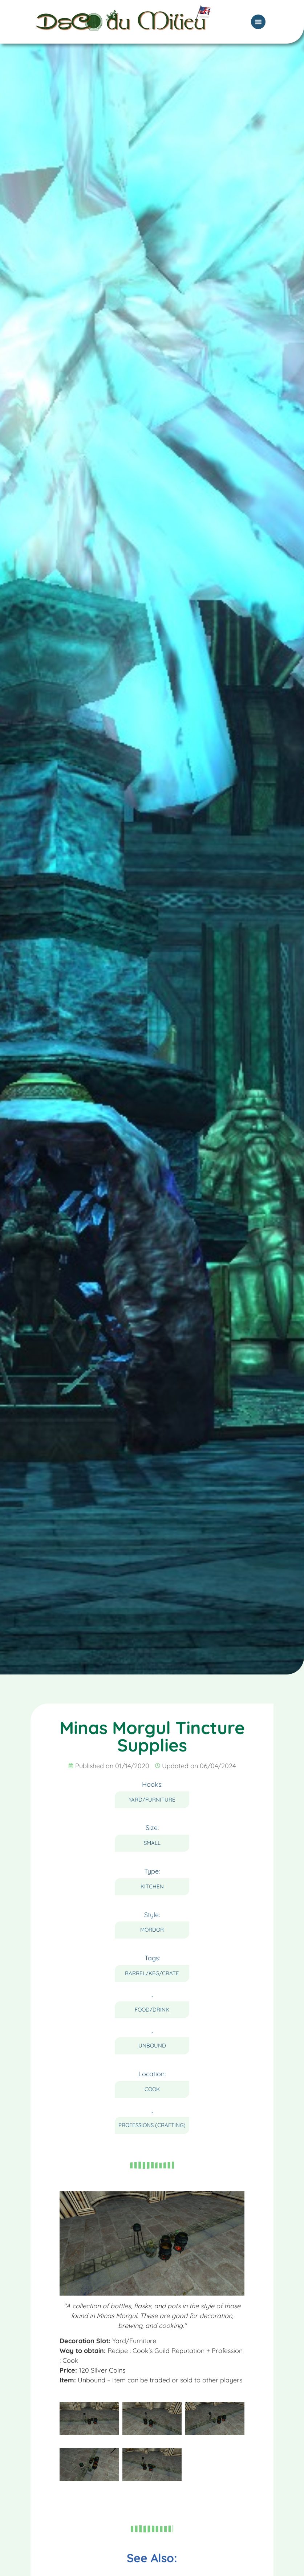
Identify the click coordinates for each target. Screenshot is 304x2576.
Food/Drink (152, 2009)
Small (152, 1842)
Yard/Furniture (152, 1799)
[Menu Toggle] (258, 15)
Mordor (152, 1929)
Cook (152, 2089)
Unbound (152, 2045)
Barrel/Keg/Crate (152, 1973)
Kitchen (152, 1886)
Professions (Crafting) (152, 2125)
